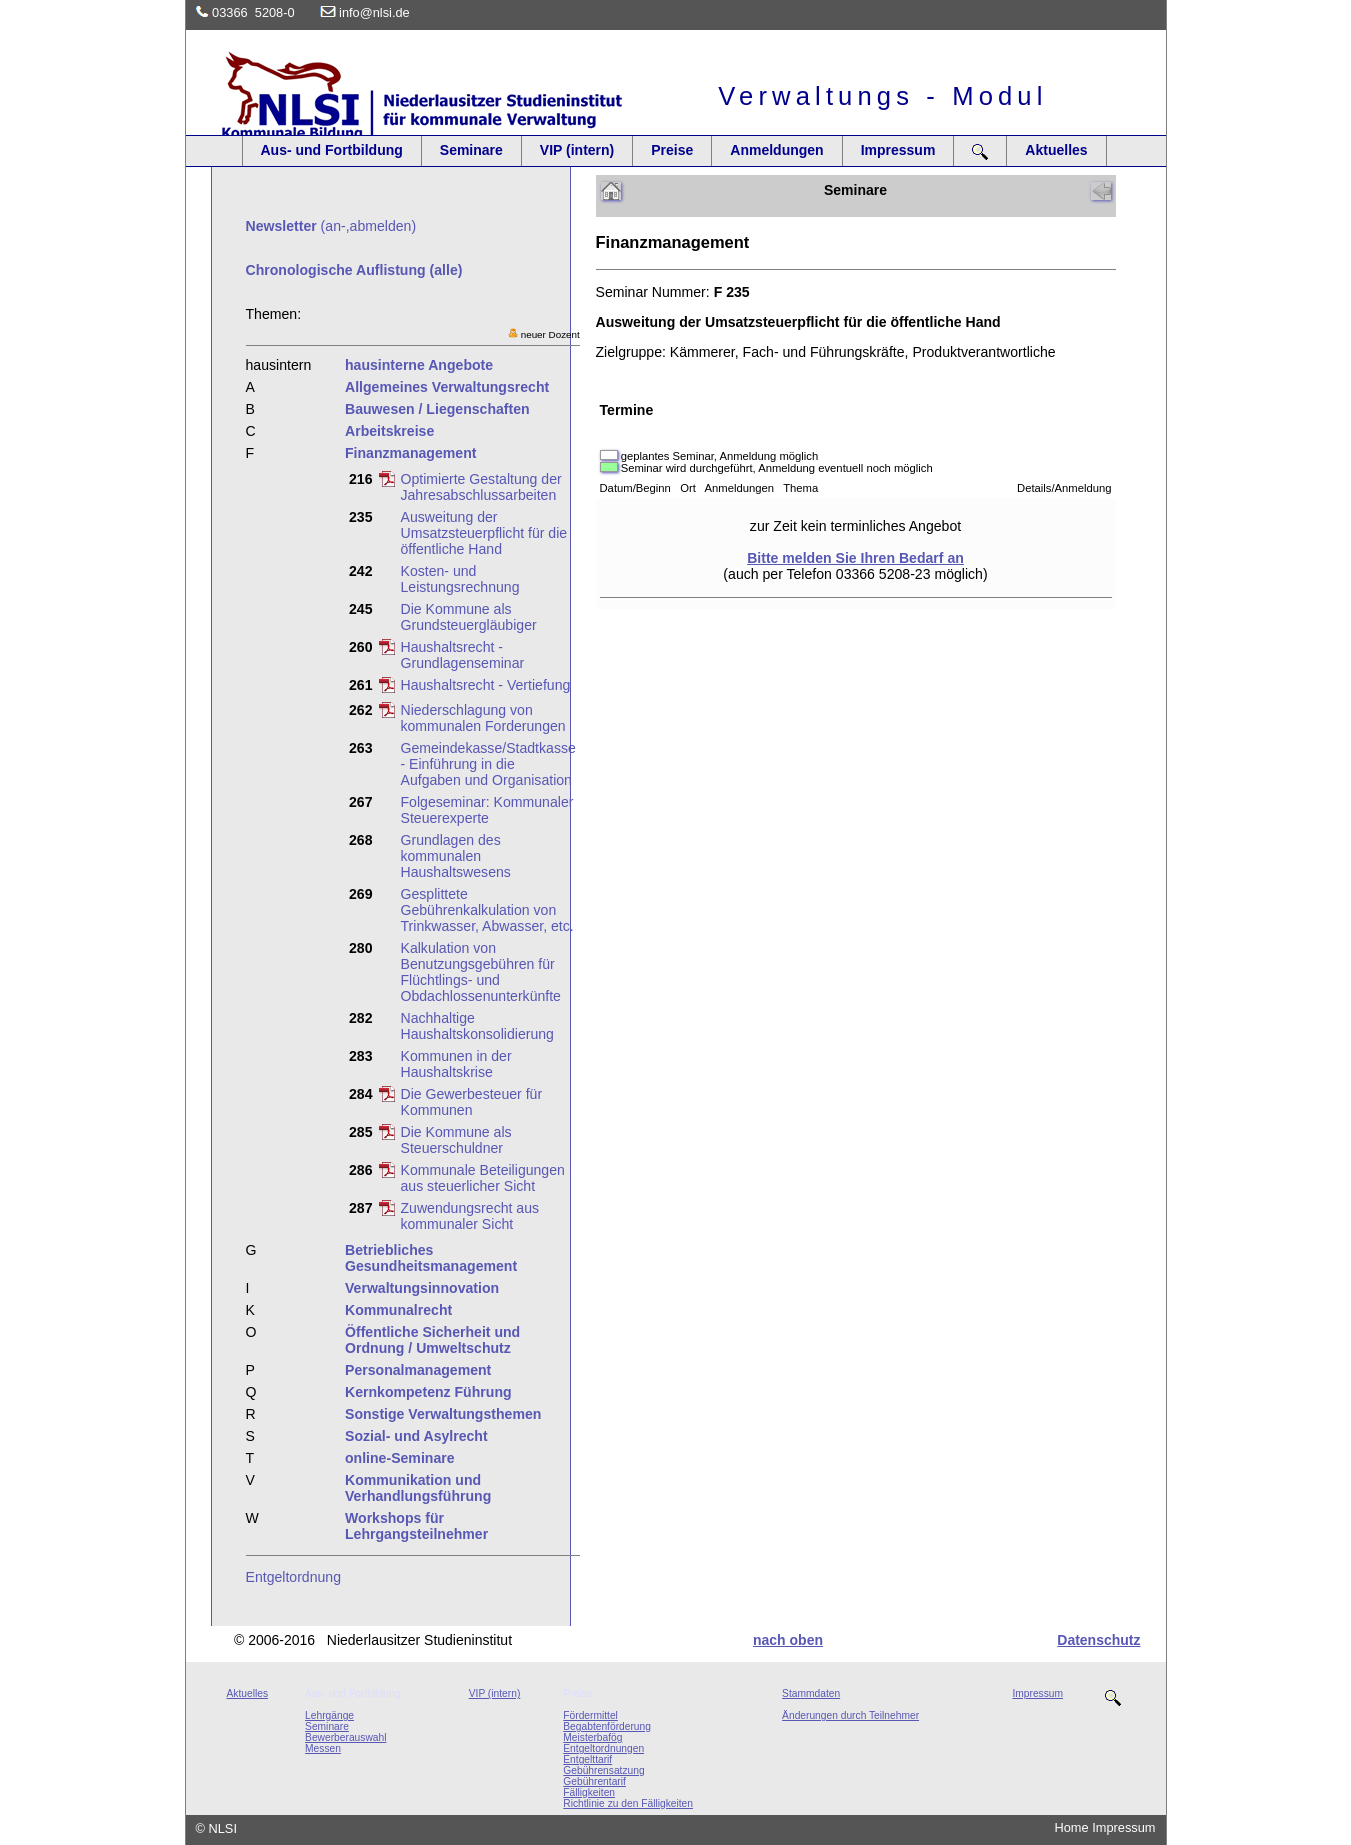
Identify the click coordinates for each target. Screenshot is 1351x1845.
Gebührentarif (594, 1781)
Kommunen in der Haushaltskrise (456, 1064)
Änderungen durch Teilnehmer (850, 1715)
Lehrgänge (329, 1715)
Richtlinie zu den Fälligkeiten (628, 1803)
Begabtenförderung (607, 1726)
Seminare (471, 150)
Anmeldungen (776, 150)
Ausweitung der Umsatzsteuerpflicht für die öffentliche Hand (484, 533)
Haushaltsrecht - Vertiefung (486, 685)
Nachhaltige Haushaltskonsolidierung (477, 1026)
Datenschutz (1098, 1640)
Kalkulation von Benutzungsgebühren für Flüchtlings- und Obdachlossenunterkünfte (481, 972)
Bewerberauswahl (345, 1737)
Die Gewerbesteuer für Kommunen (472, 1102)
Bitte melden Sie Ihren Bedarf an (855, 558)
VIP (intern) (577, 150)
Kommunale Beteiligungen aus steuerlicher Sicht (483, 1178)
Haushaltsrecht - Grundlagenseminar (463, 655)
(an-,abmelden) (331, 226)
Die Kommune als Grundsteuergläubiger (469, 617)
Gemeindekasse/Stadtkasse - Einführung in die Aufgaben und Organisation (488, 764)
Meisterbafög (592, 1737)
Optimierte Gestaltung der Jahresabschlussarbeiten (481, 487)
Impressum (898, 150)
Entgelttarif (587, 1759)
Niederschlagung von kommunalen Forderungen (483, 718)
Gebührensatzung (603, 1770)
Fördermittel (590, 1715)
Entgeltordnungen (603, 1748)
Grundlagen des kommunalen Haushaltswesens (456, 856)
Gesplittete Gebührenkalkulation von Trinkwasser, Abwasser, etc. (487, 910)
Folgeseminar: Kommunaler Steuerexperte (487, 810)
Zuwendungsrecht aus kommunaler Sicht (470, 1216)
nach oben (788, 1640)
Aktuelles (1056, 150)
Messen (323, 1748)
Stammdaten (811, 1693)
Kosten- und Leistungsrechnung (460, 579)
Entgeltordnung (294, 1577)
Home (1072, 1827)
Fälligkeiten (589, 1792)
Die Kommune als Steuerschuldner (456, 1140)
